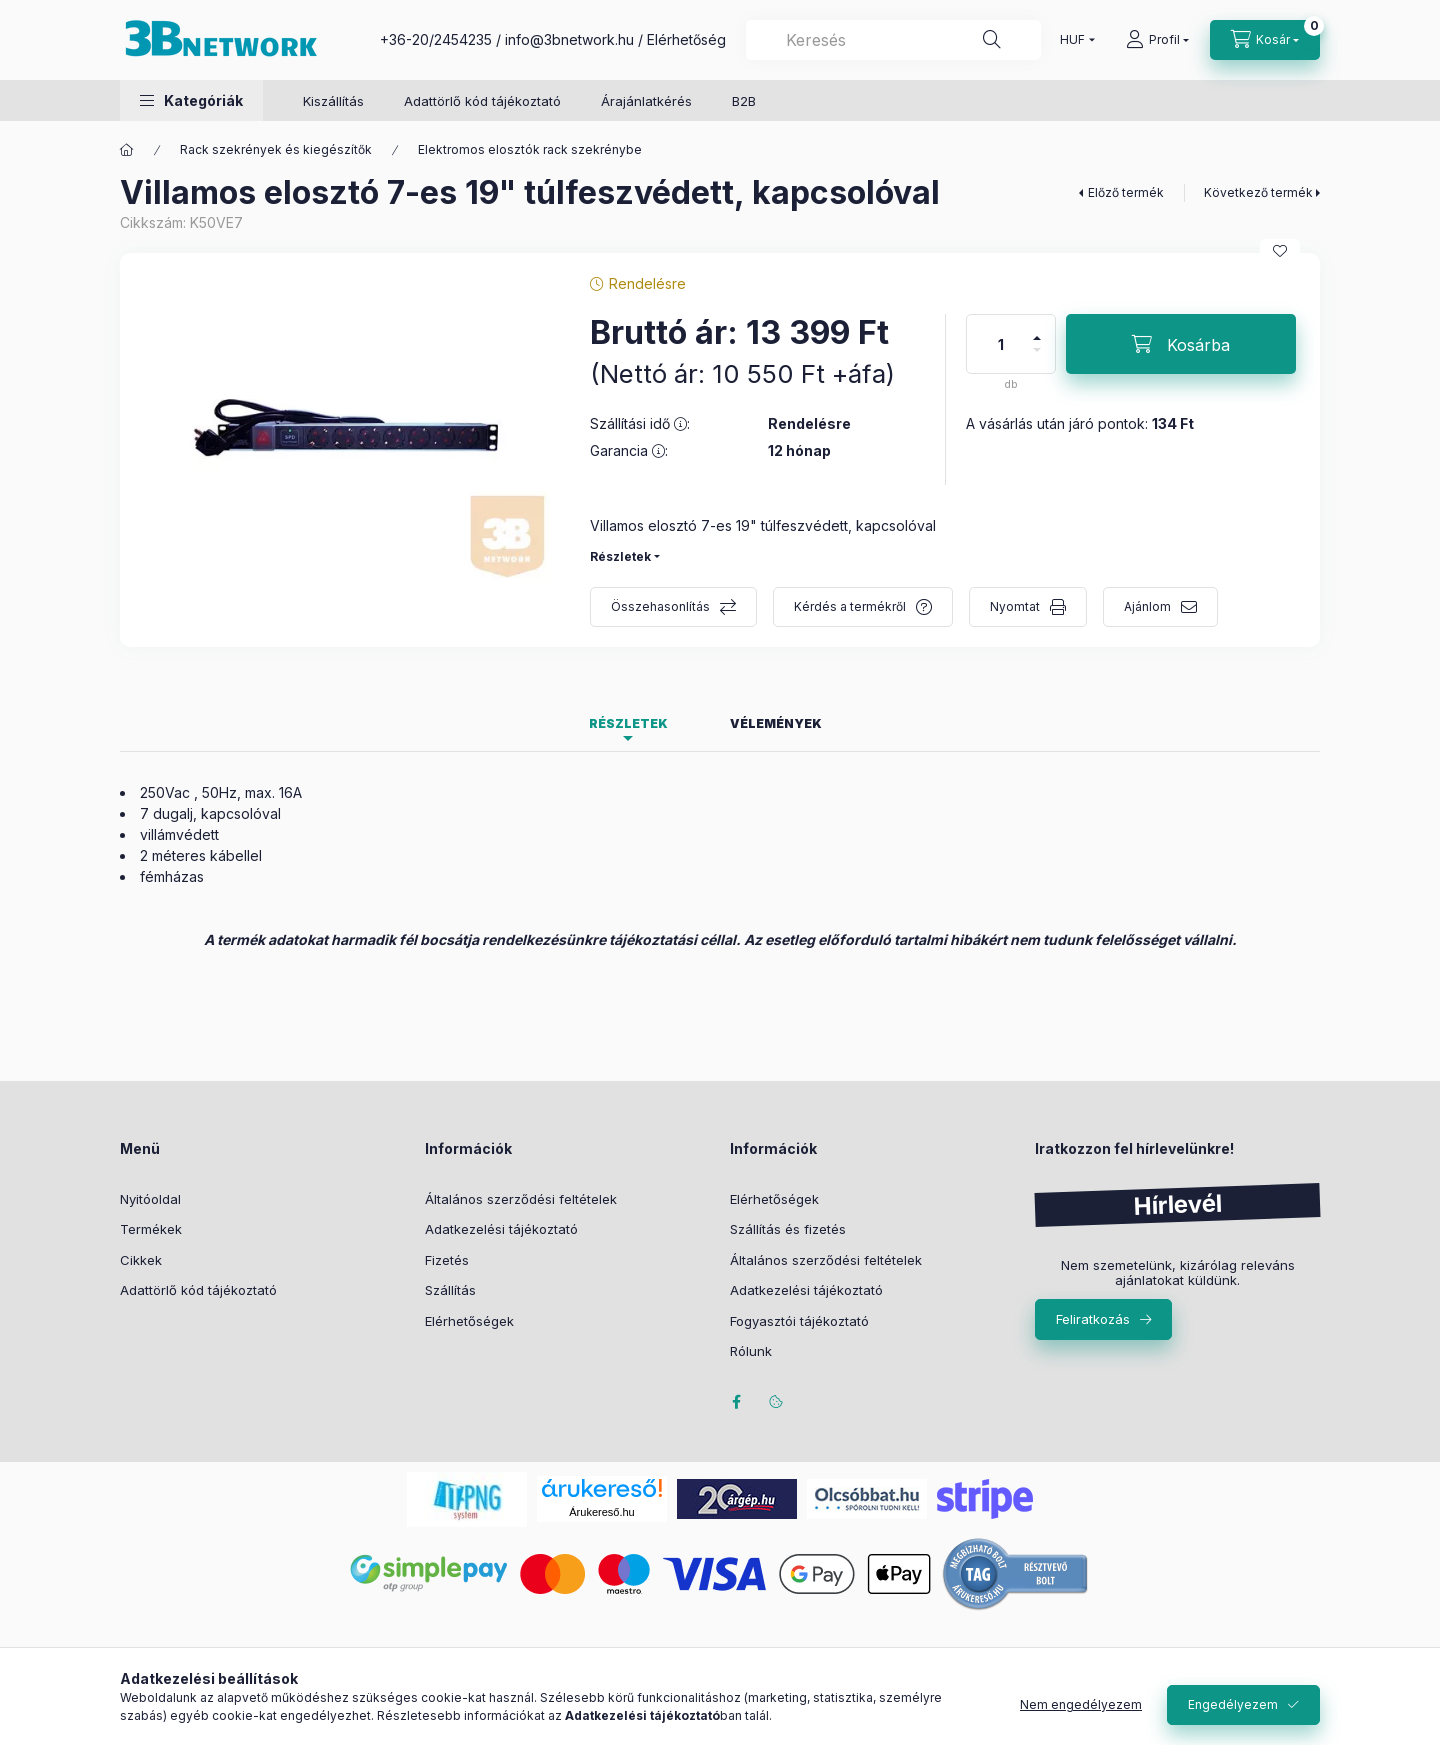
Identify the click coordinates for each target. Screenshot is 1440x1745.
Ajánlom (1147, 606)
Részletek (620, 556)
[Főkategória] (127, 150)
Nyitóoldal (150, 1199)
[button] (191, 100)
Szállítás (450, 1290)
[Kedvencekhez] (1280, 251)
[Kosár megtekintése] (1265, 40)
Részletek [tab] (628, 723)
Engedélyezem (1233, 1704)
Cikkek (141, 1260)
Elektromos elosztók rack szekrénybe (530, 149)
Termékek (151, 1229)
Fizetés (447, 1260)
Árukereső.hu (601, 1512)
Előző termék (1126, 192)
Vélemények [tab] (776, 723)
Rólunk (751, 1351)
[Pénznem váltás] (1073, 40)
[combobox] (893, 40)
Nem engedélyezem (1081, 1704)
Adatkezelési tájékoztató (501, 1229)
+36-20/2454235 (436, 39)
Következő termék (1258, 192)
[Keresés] (992, 40)
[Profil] (1157, 40)
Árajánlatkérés (646, 101)
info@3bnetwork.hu (569, 39)
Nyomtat (1015, 606)
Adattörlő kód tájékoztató (482, 101)
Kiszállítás (333, 101)
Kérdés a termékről (850, 606)
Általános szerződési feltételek (521, 1199)
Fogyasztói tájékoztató (799, 1321)
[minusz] (1037, 358)
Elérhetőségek (469, 1321)
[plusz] (1037, 329)
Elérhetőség (686, 39)
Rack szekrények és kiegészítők (276, 149)
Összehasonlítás (660, 606)
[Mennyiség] (1001, 344)
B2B (744, 101)
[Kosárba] (1181, 344)
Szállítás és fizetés (788, 1229)
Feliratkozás (1093, 1319)
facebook (736, 1402)
